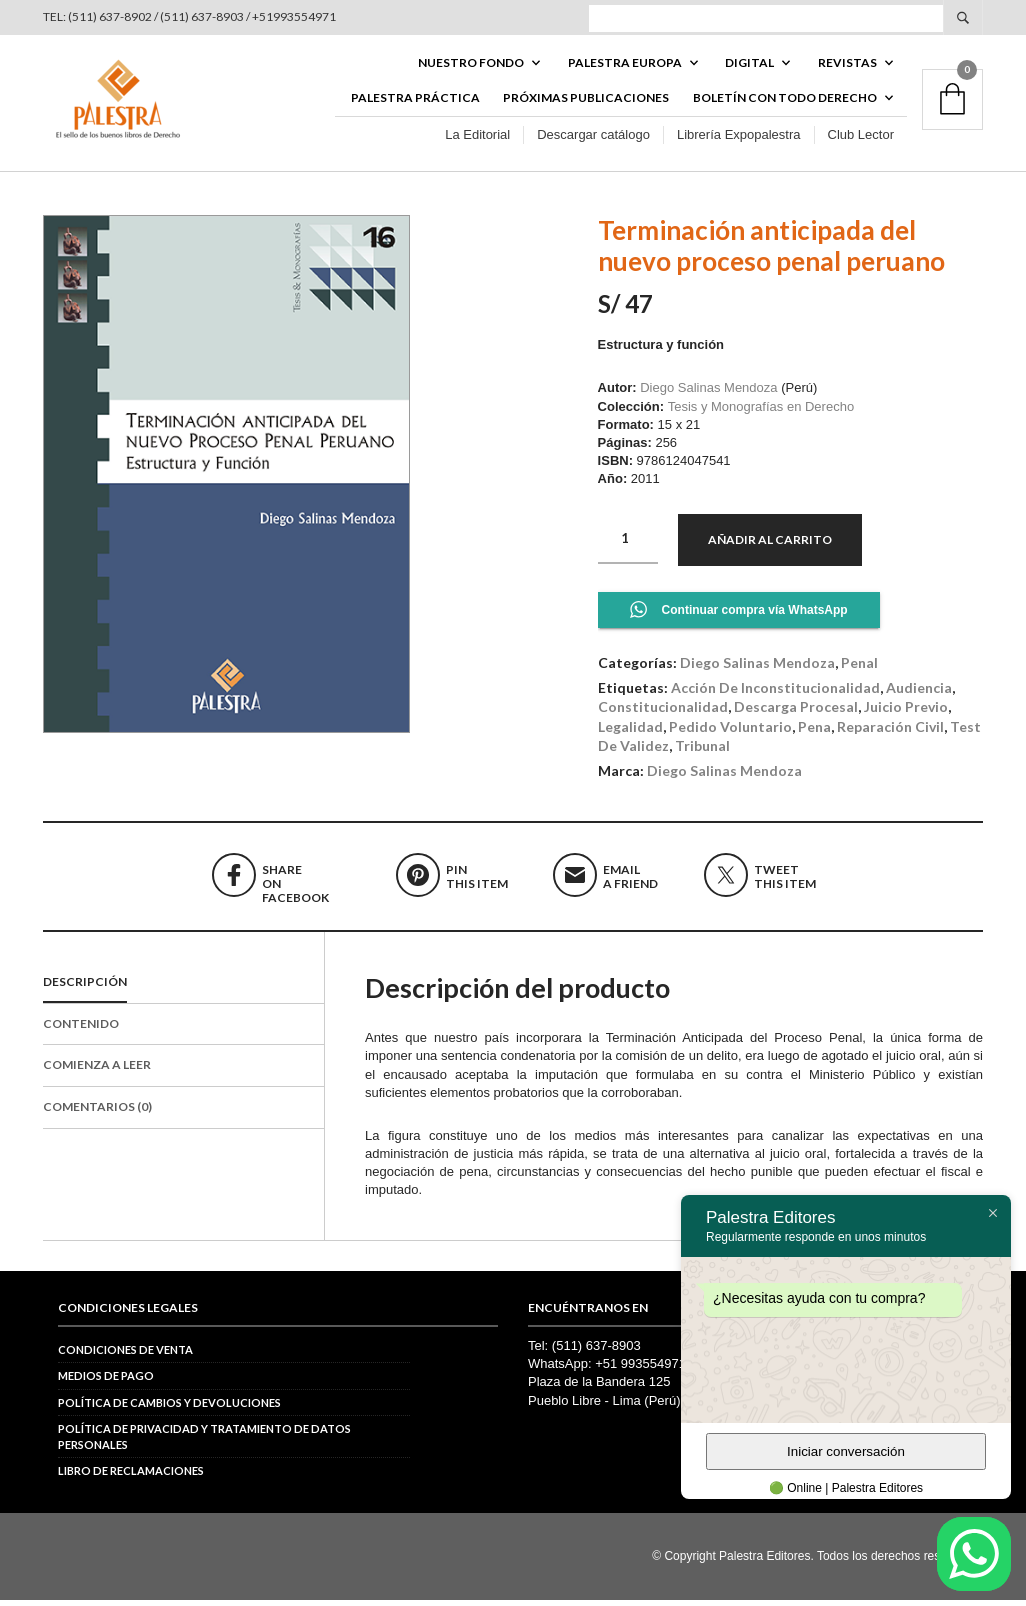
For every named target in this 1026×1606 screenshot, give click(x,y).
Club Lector (861, 138)
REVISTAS (847, 66)
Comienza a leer (97, 1071)
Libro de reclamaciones (131, 1476)
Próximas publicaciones (586, 101)
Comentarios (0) (97, 1112)
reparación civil (890, 732)
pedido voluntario (730, 732)
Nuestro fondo (471, 66)
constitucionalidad (663, 712)
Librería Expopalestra (739, 138)
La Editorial (477, 138)
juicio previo (906, 712)
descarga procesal (796, 712)
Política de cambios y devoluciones (169, 1408)
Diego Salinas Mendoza (708, 394)
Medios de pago (106, 1382)
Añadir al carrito (770, 545)
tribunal (702, 751)
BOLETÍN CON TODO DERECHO (785, 101)
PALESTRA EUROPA (625, 66)
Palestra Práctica (415, 101)
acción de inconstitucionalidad (775, 693)
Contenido (81, 1029)
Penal (859, 668)
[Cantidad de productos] (628, 545)
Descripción (85, 987)
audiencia (919, 693)
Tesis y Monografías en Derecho (761, 412)
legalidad (630, 732)
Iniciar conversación (846, 1451)
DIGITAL (749, 66)
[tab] (183, 989)
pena (814, 732)
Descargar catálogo (593, 138)
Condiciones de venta (125, 1355)
